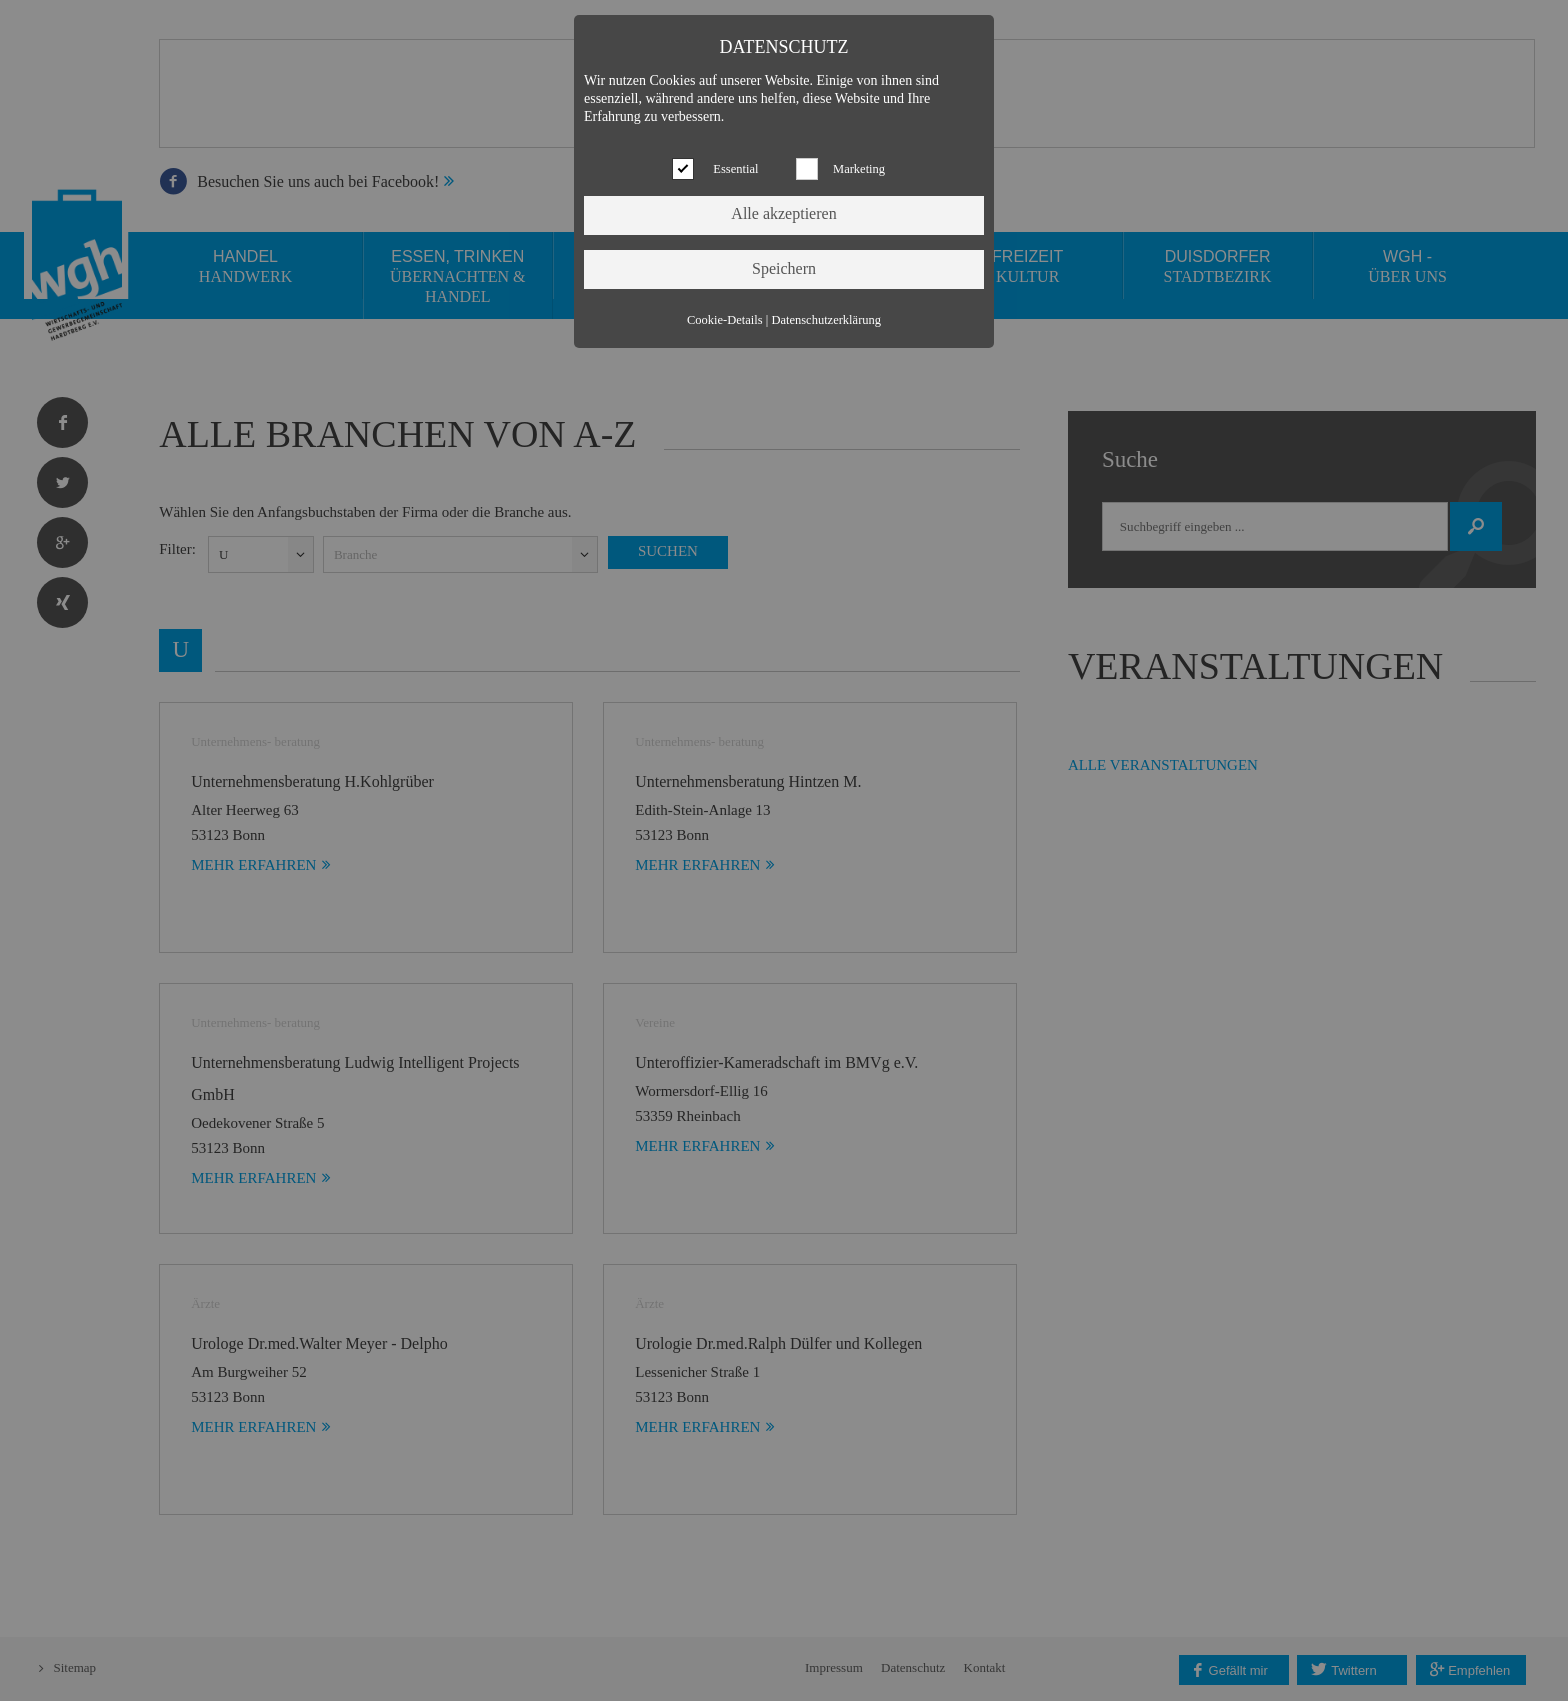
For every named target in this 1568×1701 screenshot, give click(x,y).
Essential (735, 169)
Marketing (859, 169)
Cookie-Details (725, 320)
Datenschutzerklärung (826, 320)
